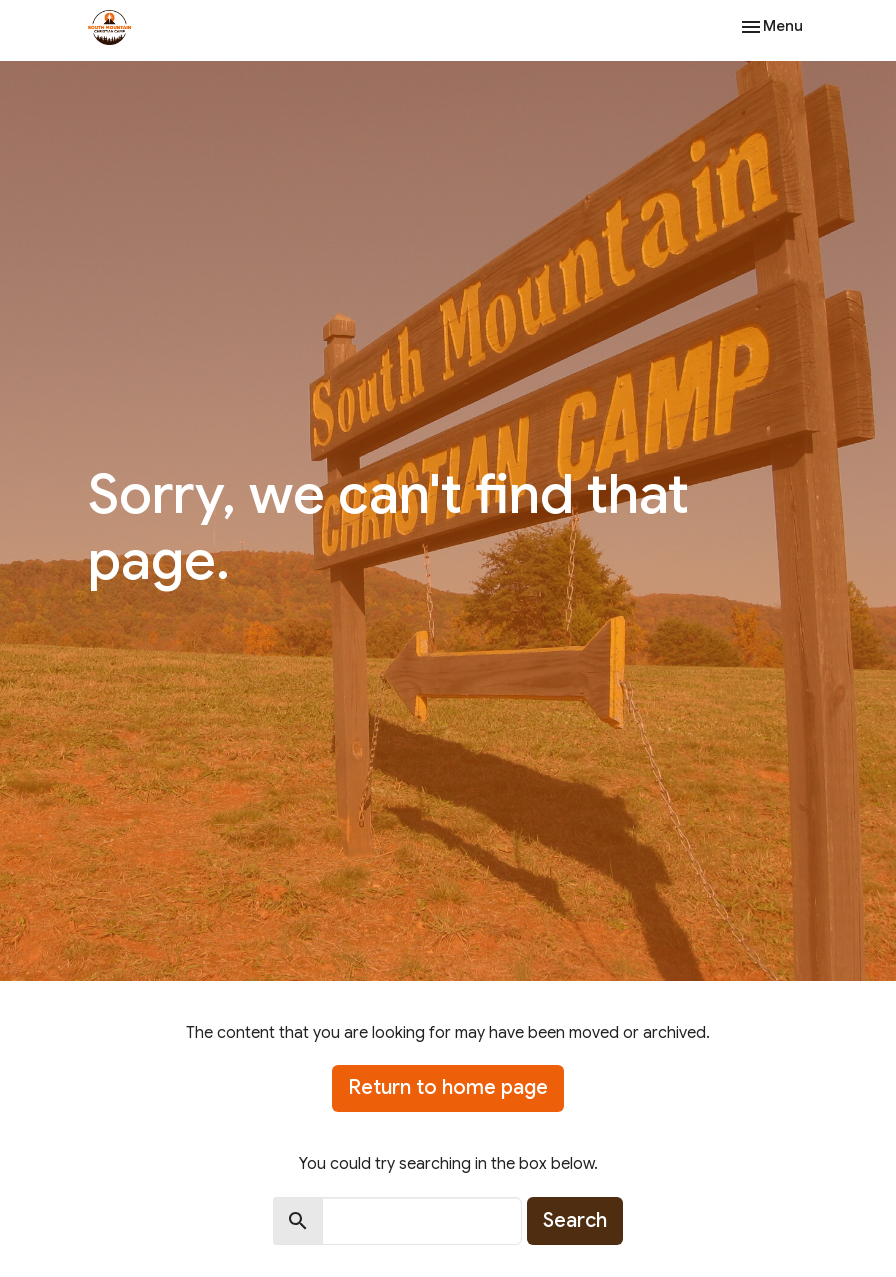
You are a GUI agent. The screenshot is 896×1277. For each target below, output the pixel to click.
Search (575, 1220)
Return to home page (448, 1087)
